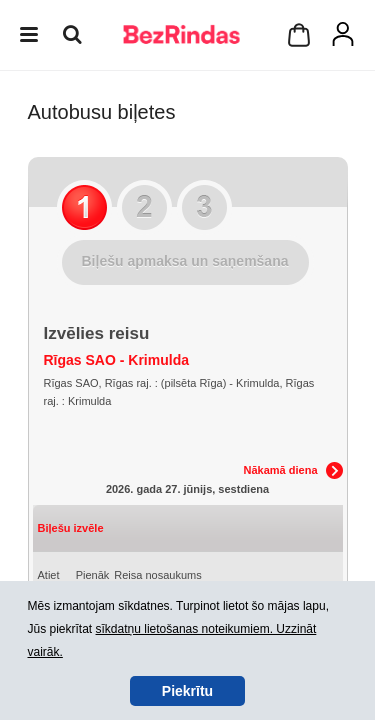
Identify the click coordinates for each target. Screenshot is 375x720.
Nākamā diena (281, 470)
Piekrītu (187, 691)
